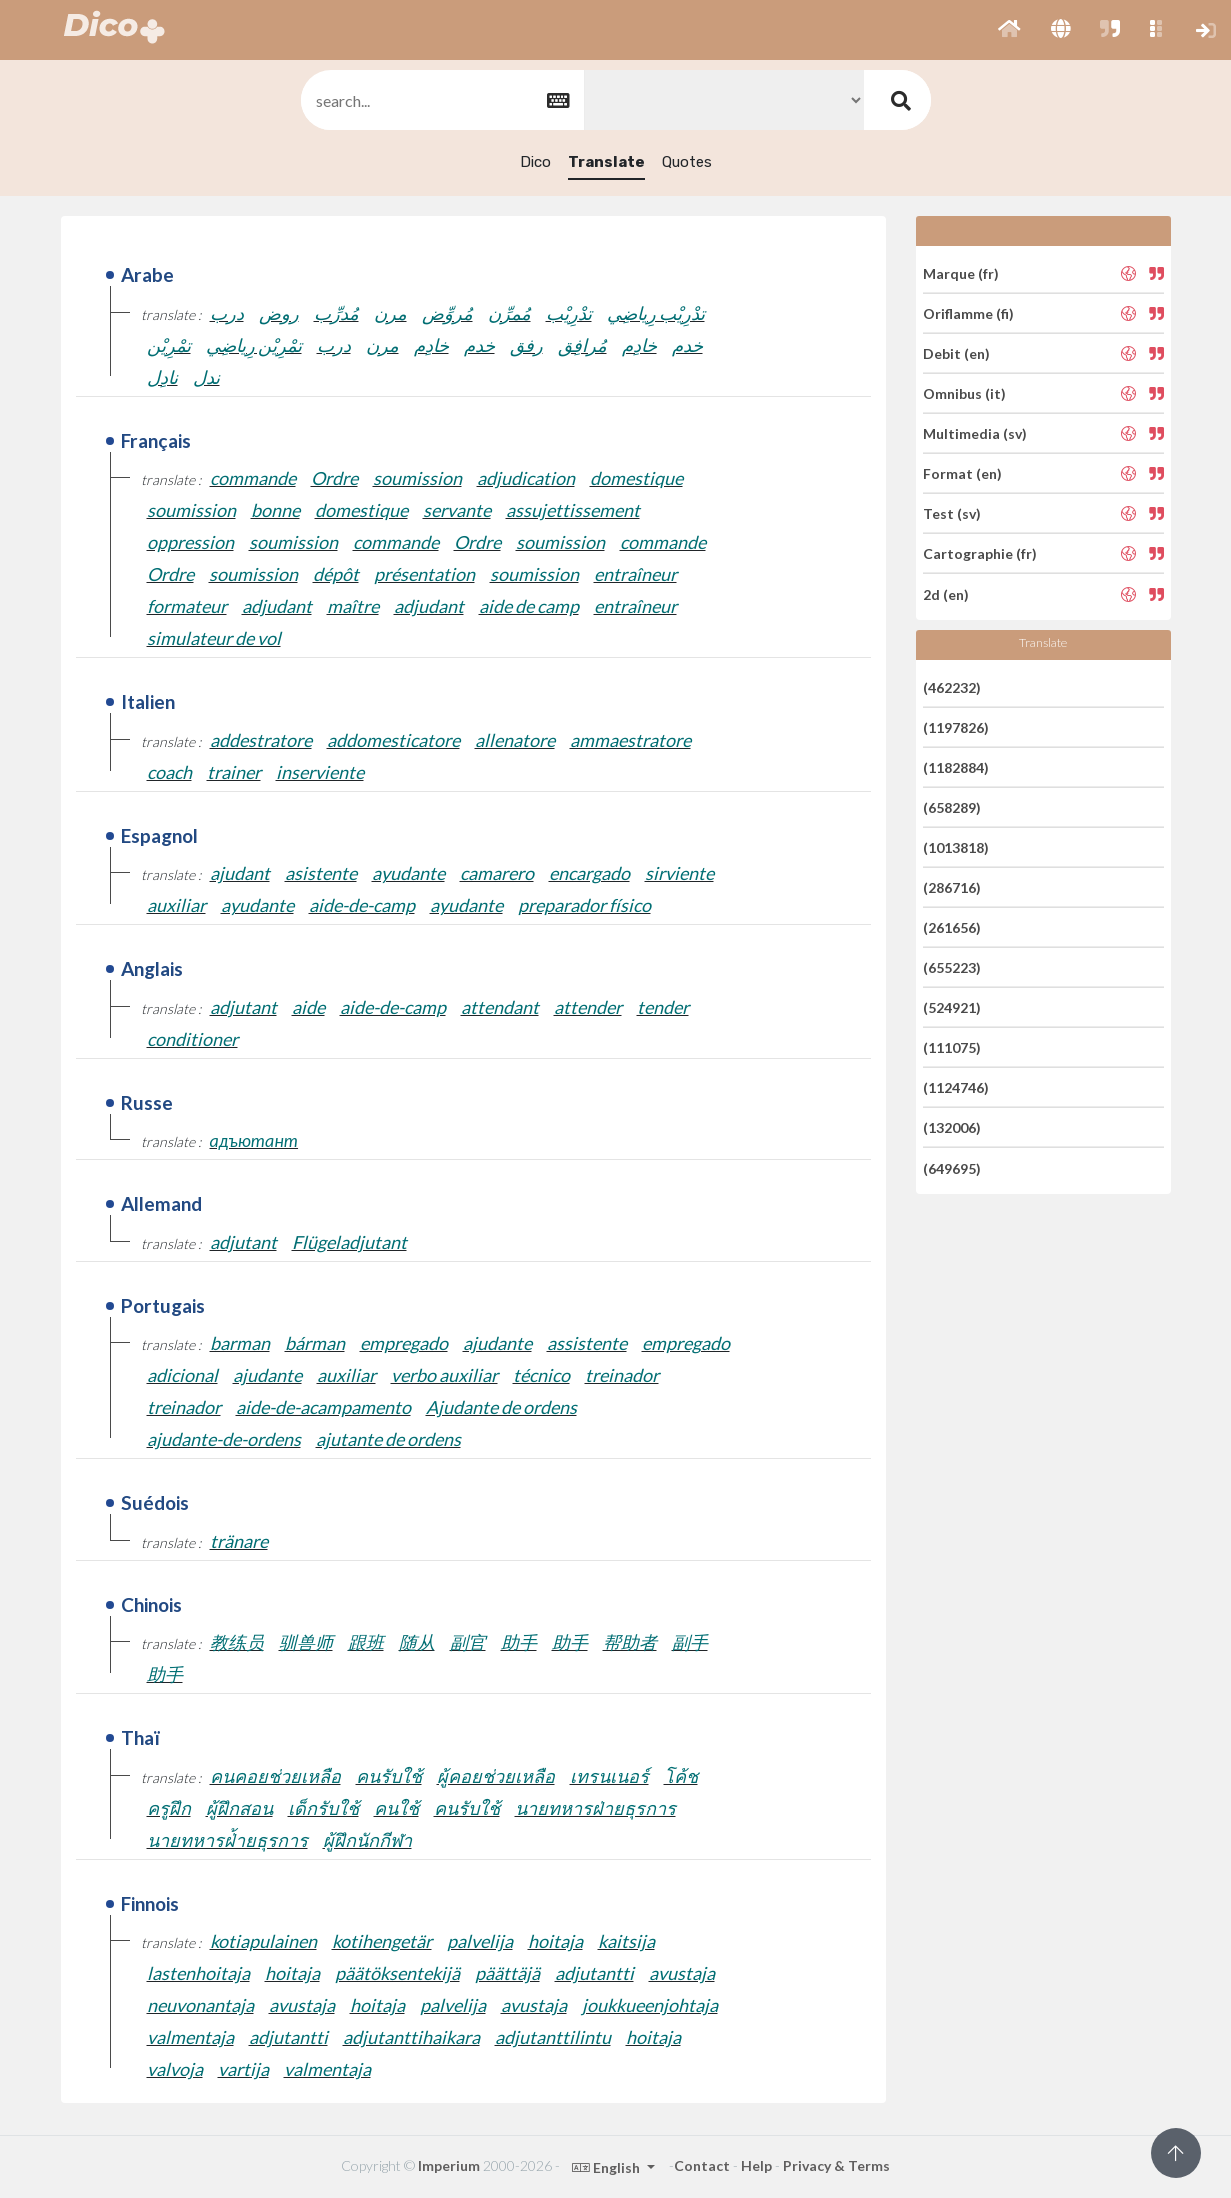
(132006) (952, 1127)
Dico (535, 162)
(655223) (952, 967)
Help (756, 2165)
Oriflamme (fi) (968, 313)
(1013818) (956, 847)
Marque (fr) (961, 272)
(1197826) (956, 727)
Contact (702, 2165)
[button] (1009, 30)
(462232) (952, 686)
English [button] (607, 2167)
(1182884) (956, 767)
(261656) (952, 927)
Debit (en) (956, 353)
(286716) (952, 887)
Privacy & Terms (836, 2165)
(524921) (952, 1007)
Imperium (449, 2165)
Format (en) (962, 473)
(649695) (952, 1167)
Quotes (687, 162)
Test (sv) (952, 513)
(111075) (952, 1047)
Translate (606, 162)
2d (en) (946, 593)
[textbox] (441, 100)
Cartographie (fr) (980, 553)
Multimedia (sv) (975, 433)
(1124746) (956, 1087)
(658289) (952, 807)
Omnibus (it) (964, 393)
